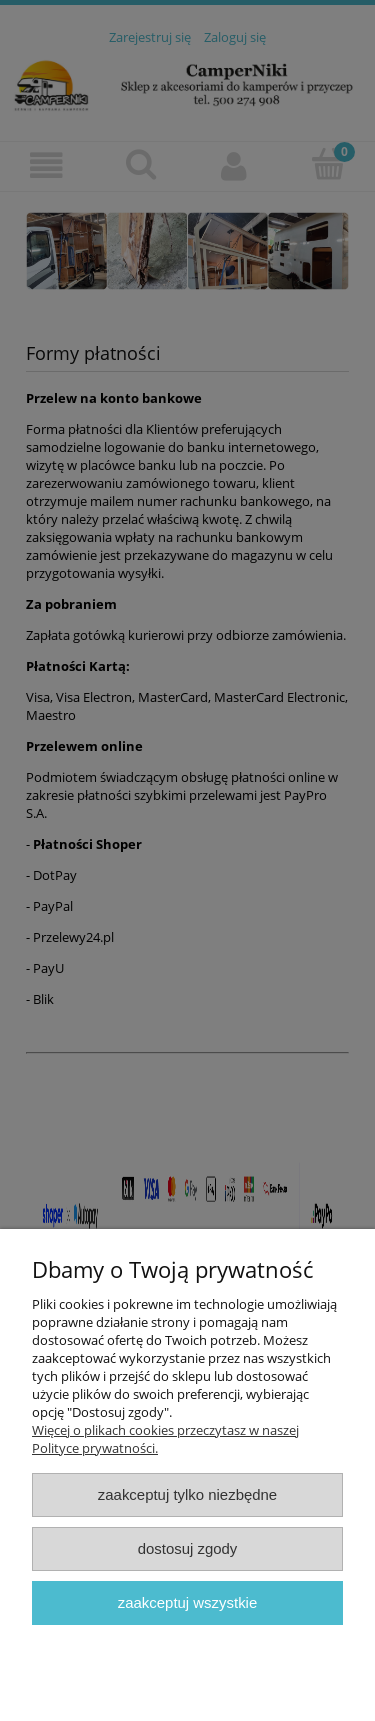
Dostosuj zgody (188, 1548)
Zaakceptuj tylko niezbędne (187, 1494)
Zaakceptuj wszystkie (187, 1602)
